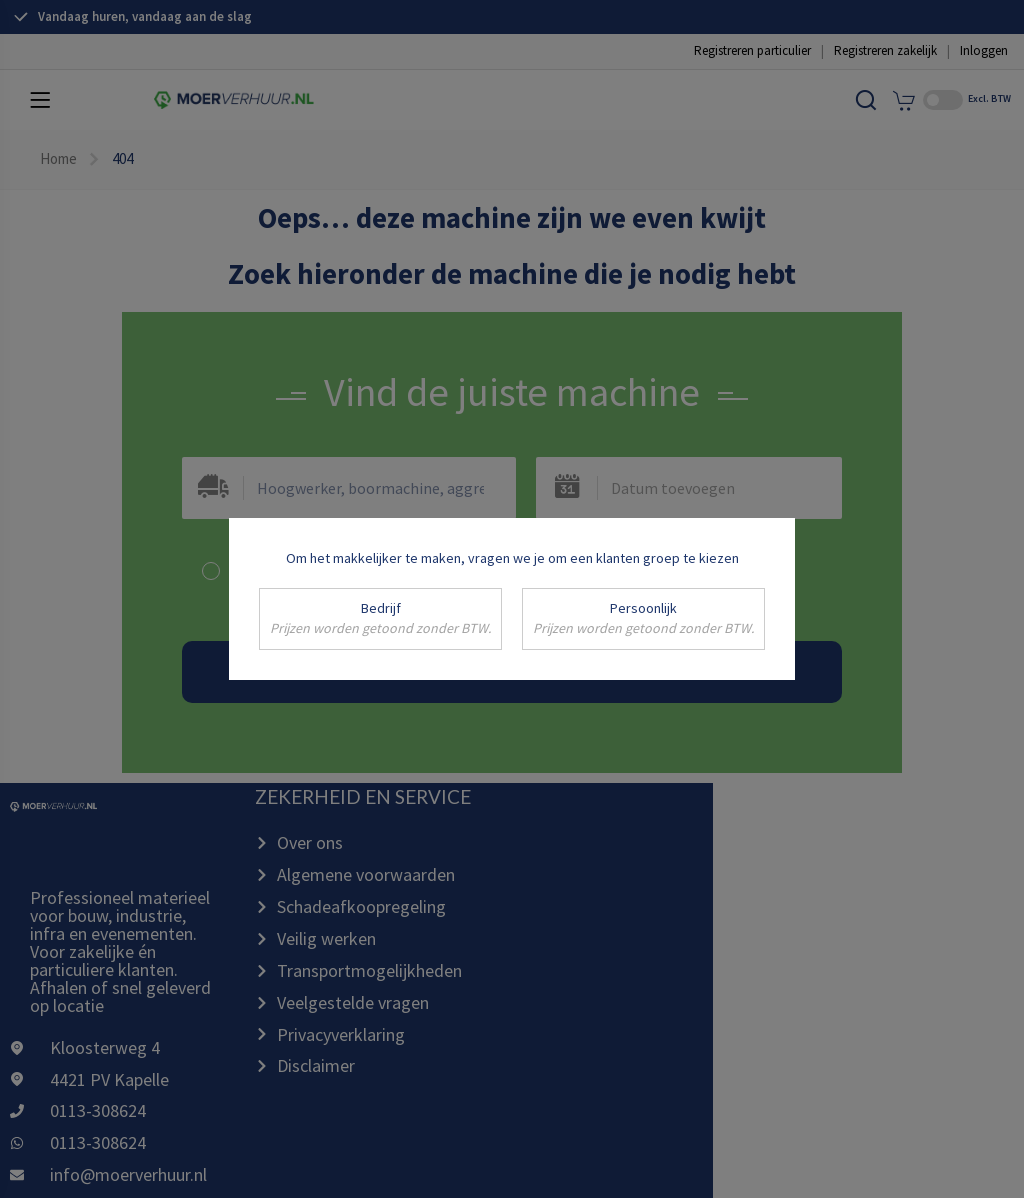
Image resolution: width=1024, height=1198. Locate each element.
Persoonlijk (643, 619)
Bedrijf (380, 619)
